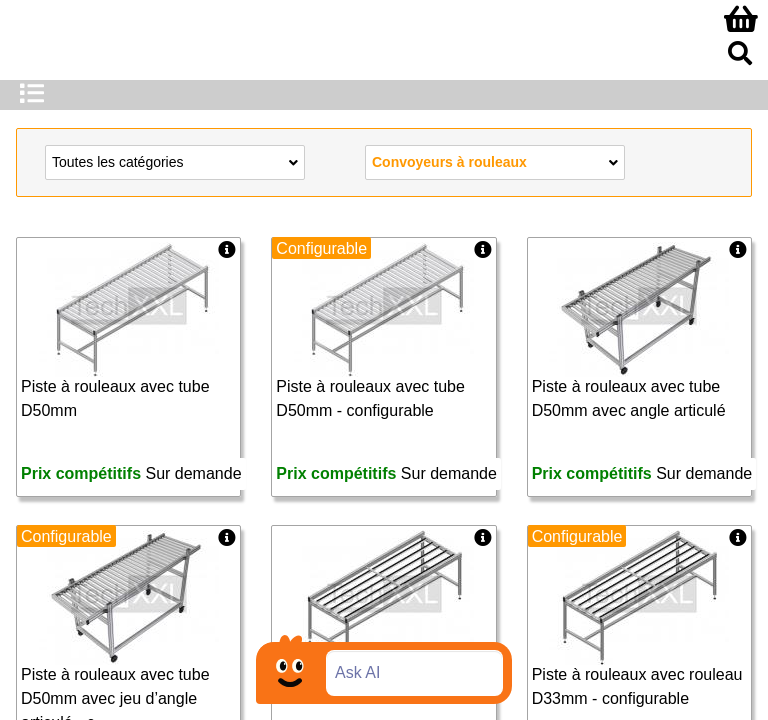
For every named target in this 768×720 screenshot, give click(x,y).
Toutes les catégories (175, 161)
